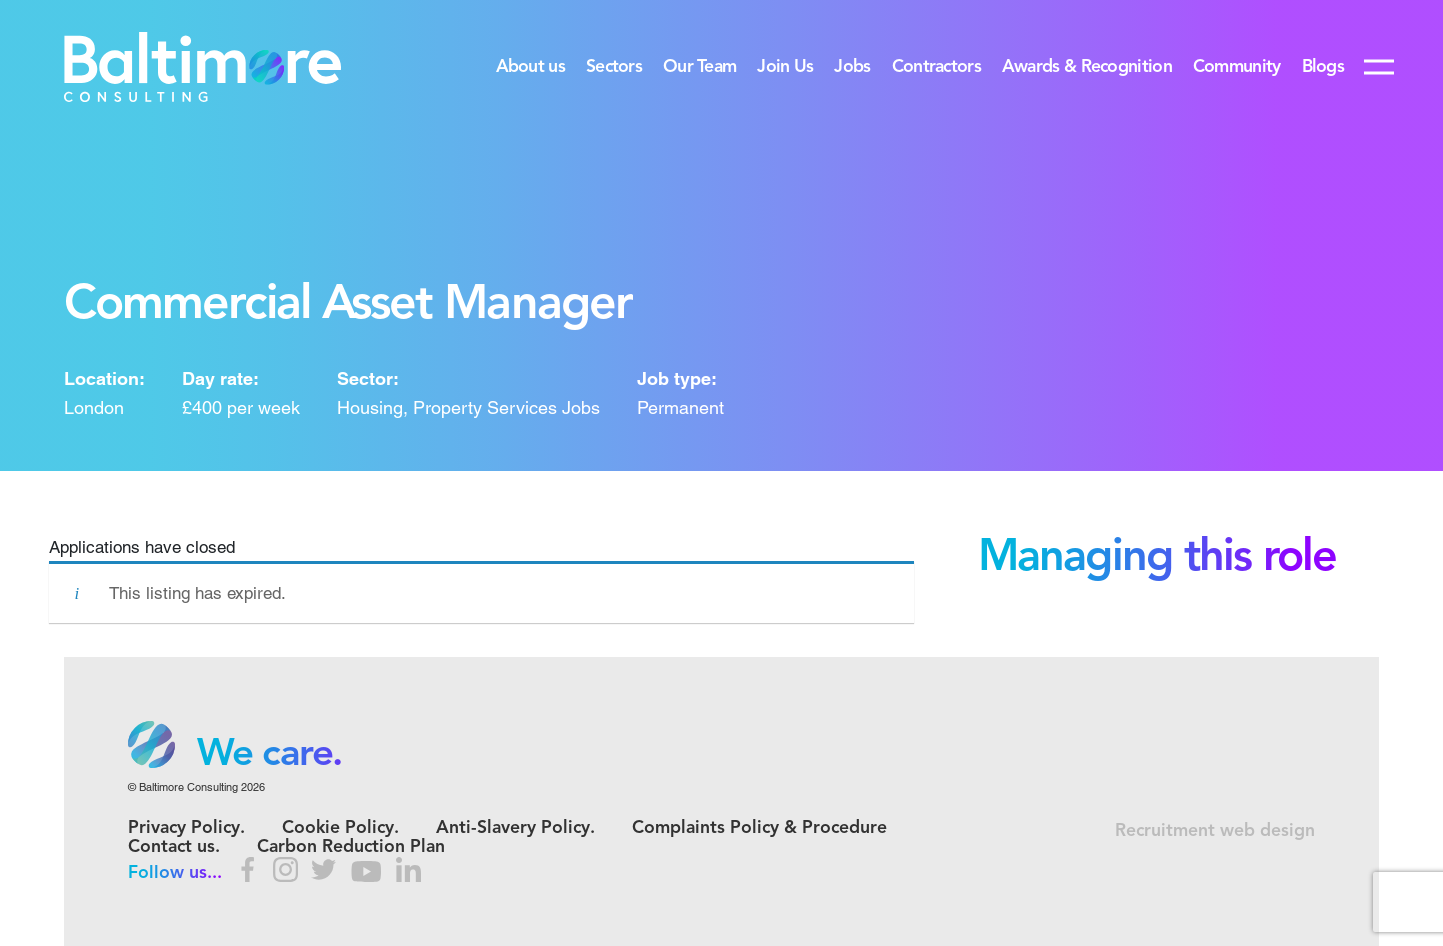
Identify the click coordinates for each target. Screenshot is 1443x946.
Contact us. (174, 847)
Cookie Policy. (340, 828)
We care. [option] (269, 755)
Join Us (785, 67)
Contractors (936, 67)
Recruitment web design (1215, 831)
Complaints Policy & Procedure (759, 828)
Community (1237, 67)
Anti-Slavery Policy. (515, 828)
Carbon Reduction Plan (351, 847)
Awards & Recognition (1087, 67)
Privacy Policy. (186, 828)
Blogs (1323, 67)
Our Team (699, 67)
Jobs (852, 67)
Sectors (614, 67)
